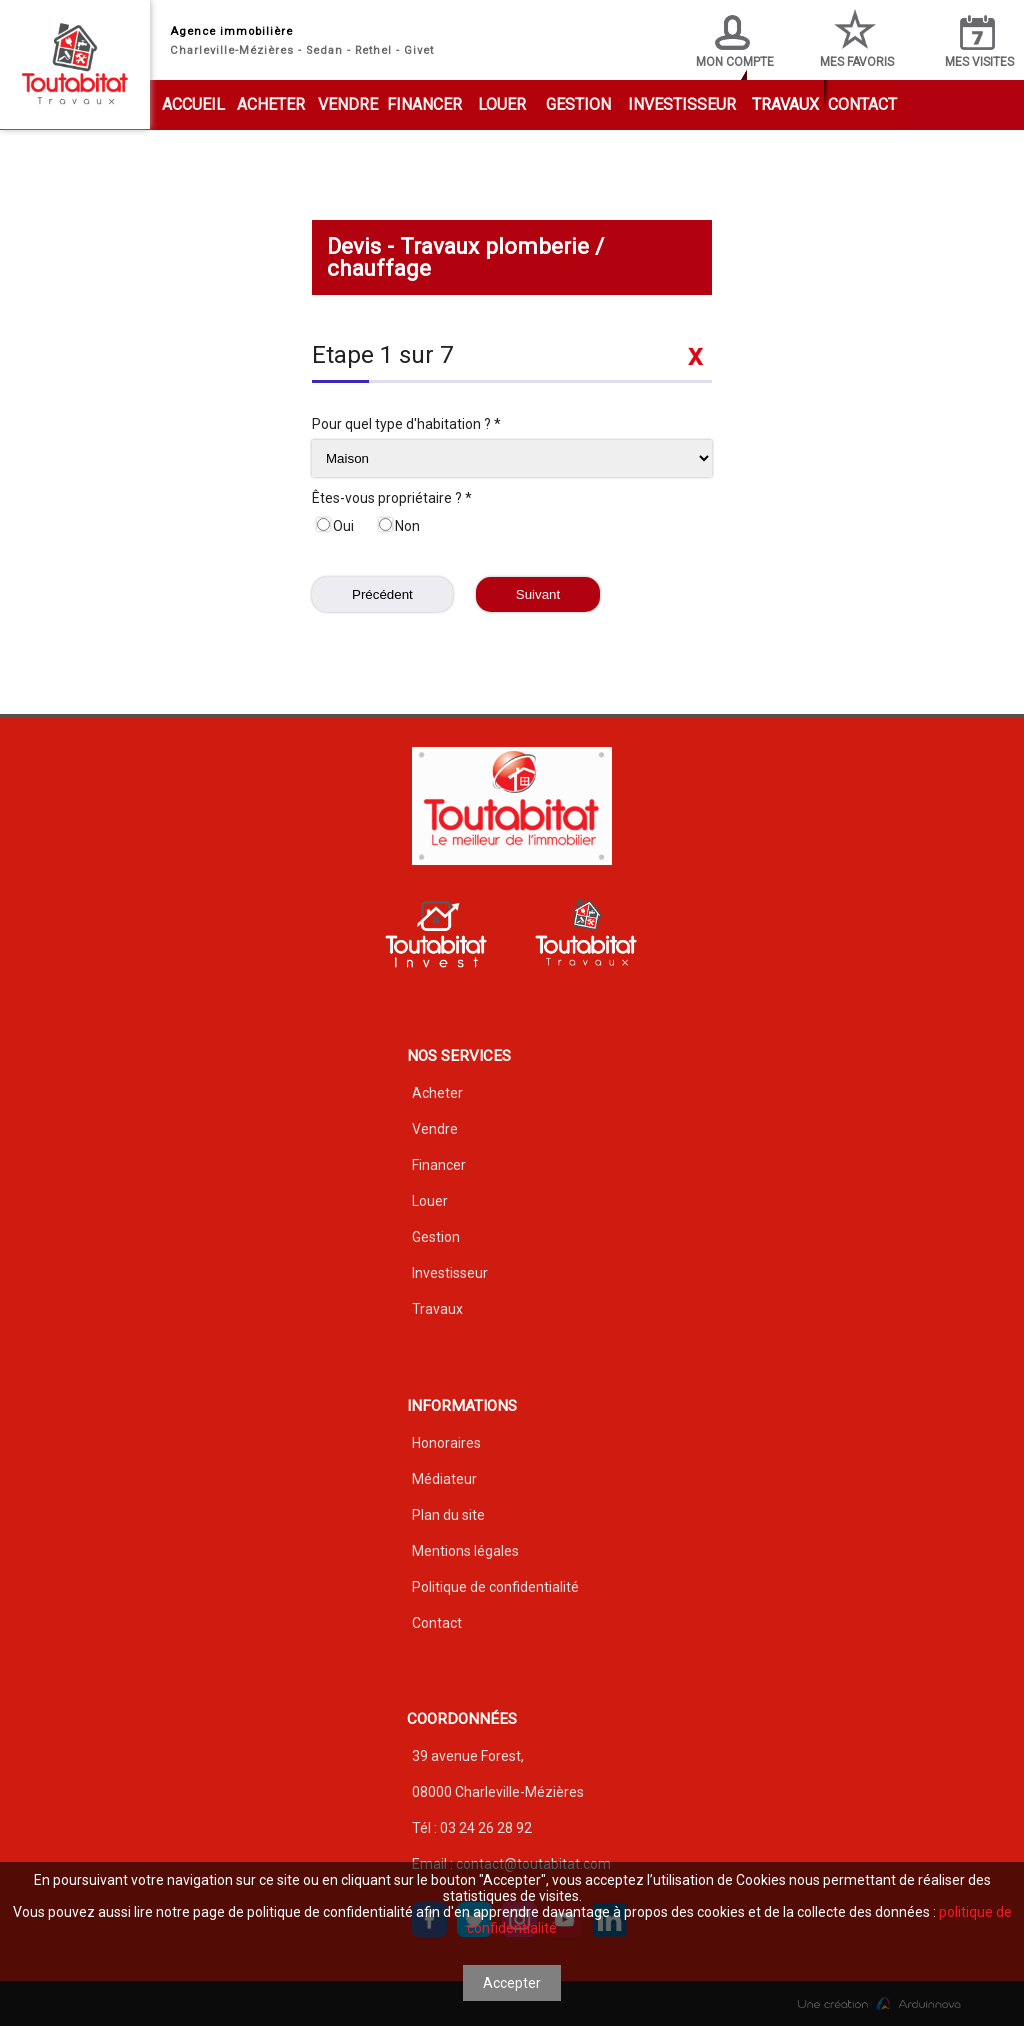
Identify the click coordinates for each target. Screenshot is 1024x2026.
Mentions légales (465, 1551)
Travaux (785, 104)
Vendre (348, 104)
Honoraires (446, 1443)
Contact (862, 104)
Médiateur (444, 1479)
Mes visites (979, 42)
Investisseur (682, 104)
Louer (502, 104)
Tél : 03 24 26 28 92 (472, 1828)
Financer (424, 104)
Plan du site (448, 1515)
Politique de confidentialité (495, 1587)
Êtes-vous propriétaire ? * (392, 498)
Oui (335, 526)
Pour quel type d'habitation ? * (406, 424)
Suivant (538, 594)
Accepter (512, 1983)
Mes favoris (857, 38)
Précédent (382, 594)
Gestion (578, 104)
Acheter (271, 104)
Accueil (193, 104)
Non (399, 526)
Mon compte (735, 42)
